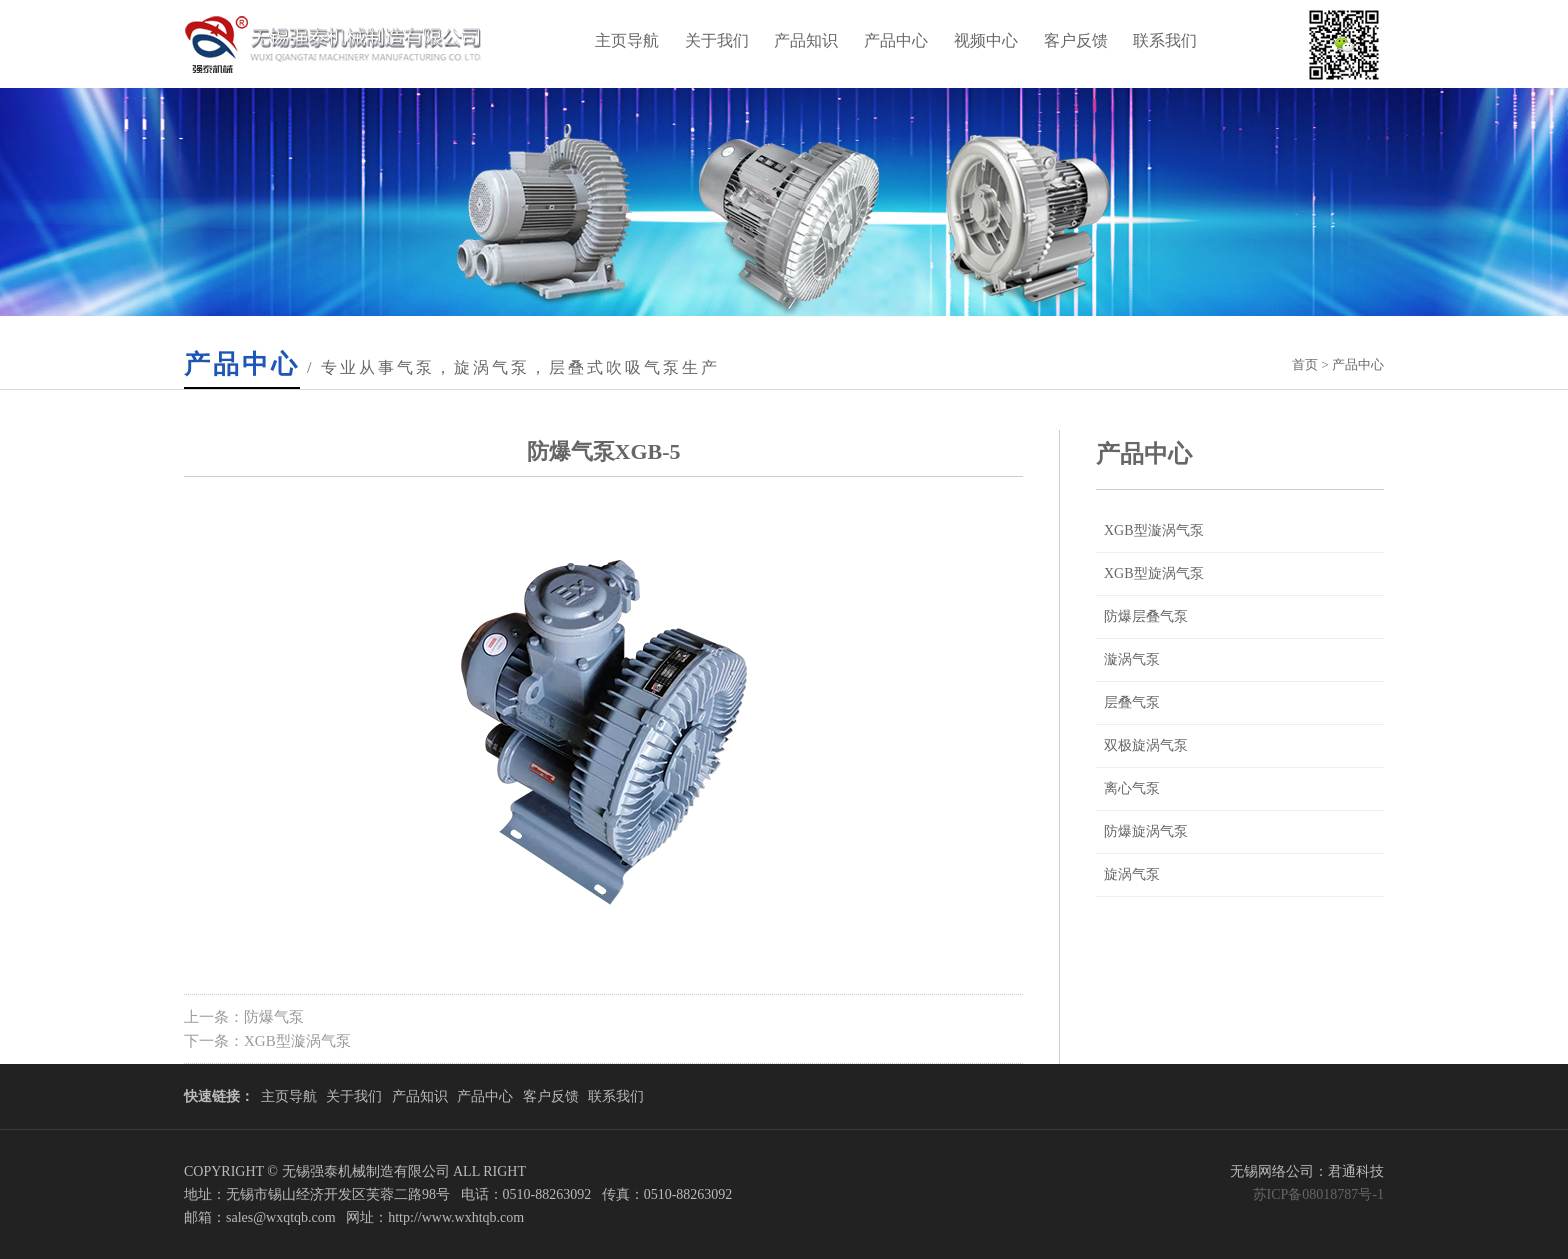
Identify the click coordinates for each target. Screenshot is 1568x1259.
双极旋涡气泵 (1146, 745)
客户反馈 (1076, 40)
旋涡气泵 (1132, 874)
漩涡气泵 (1132, 659)
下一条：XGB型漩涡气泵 (267, 1041)
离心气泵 (1132, 788)
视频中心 (986, 40)
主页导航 (627, 40)
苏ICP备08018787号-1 (1318, 1194)
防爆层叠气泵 (1146, 616)
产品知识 (806, 40)
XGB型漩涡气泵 (1154, 530)
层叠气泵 (1132, 702)
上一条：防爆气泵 (244, 1017)
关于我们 (717, 40)
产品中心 (896, 40)
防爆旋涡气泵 (1146, 831)
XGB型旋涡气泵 (1154, 573)
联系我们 (1165, 40)
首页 (1305, 364)
